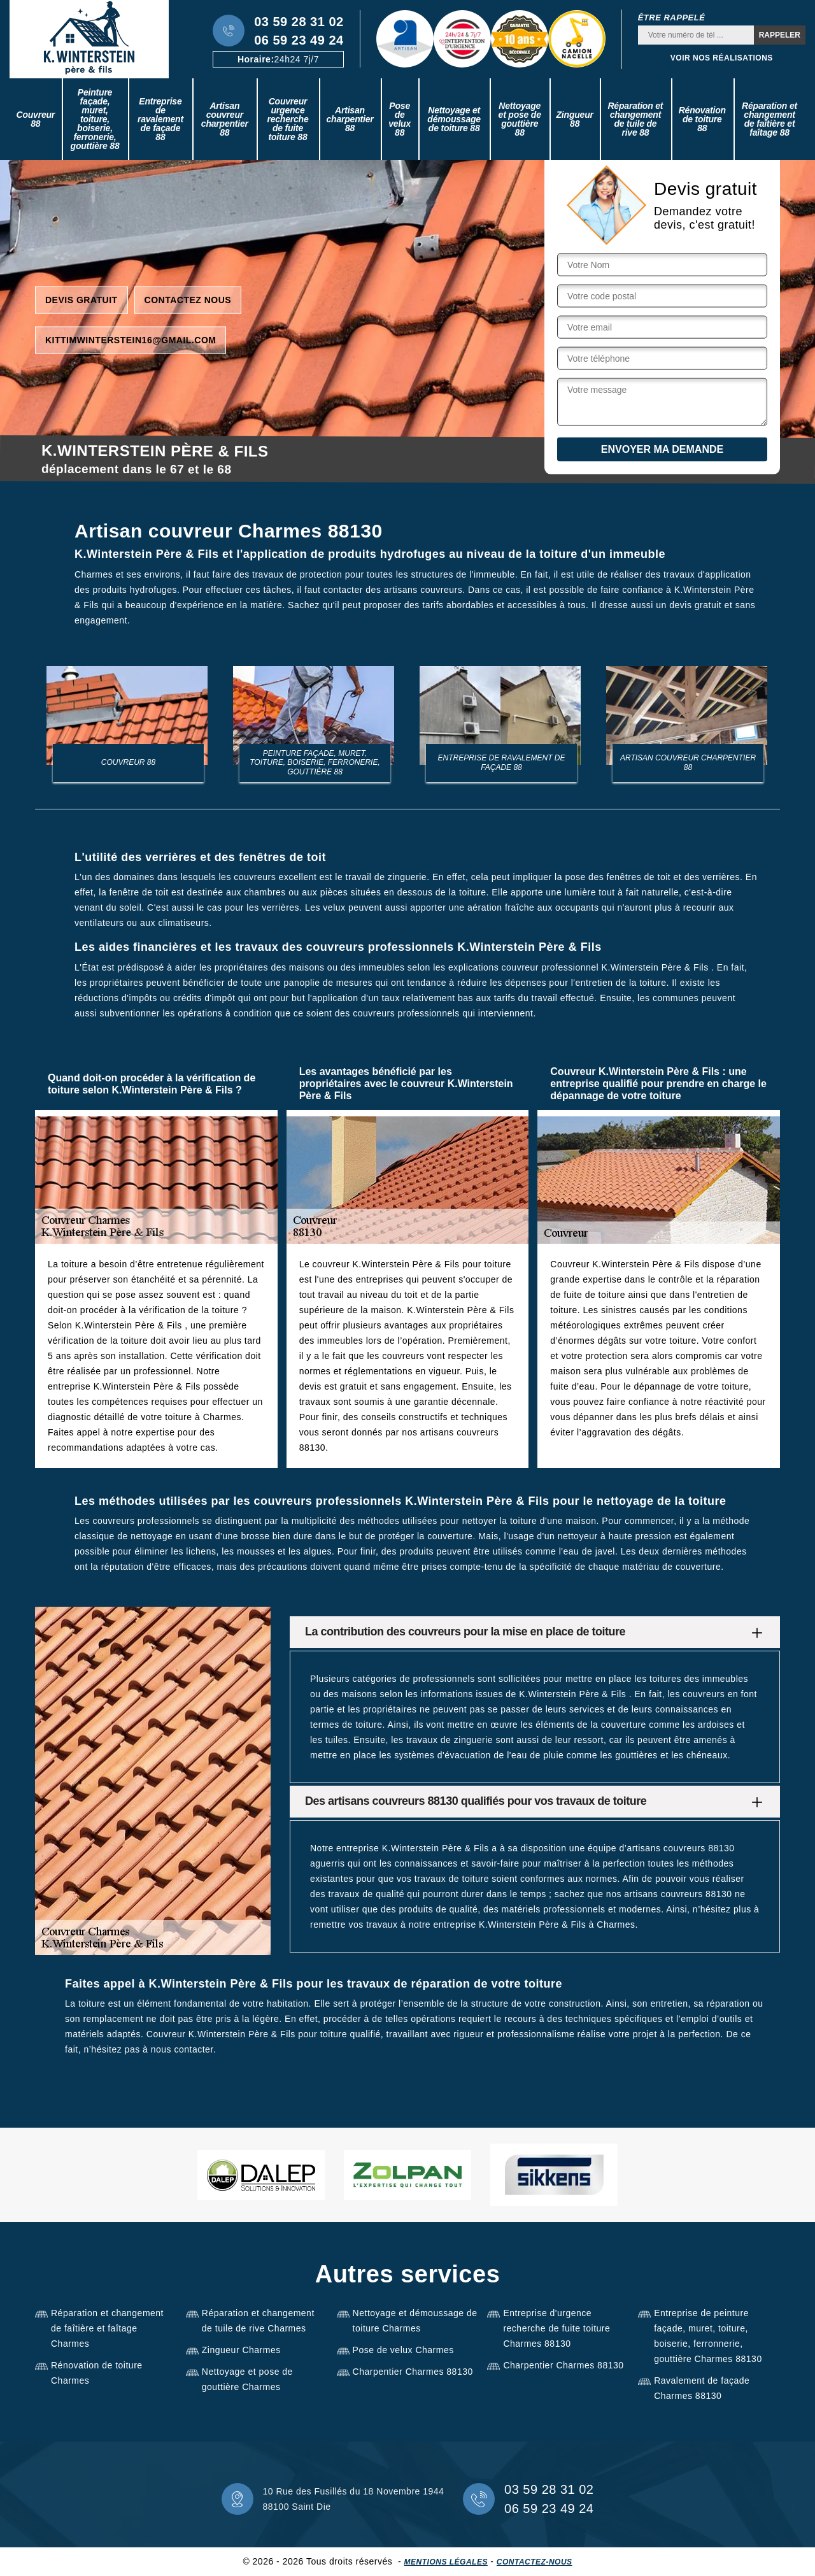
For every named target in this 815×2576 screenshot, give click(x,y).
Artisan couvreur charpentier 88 (224, 119)
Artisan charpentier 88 (349, 119)
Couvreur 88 (35, 119)
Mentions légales (446, 2562)
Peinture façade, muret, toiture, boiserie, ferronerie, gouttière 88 (95, 119)
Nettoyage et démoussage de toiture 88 (454, 119)
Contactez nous (188, 299)
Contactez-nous (534, 2562)
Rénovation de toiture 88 (702, 119)
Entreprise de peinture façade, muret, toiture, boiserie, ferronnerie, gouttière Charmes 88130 (708, 2336)
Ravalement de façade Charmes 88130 (701, 2388)
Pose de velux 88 (399, 119)
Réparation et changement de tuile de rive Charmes (258, 2320)
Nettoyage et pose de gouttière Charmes (247, 2379)
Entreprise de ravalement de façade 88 (160, 119)
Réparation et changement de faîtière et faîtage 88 (769, 119)
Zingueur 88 (574, 119)
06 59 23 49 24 (298, 40)
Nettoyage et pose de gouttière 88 (520, 119)
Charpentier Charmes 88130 (413, 2371)
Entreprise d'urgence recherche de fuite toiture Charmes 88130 (556, 2328)
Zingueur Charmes (241, 2350)
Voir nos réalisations (721, 57)
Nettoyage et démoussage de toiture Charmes (415, 2320)
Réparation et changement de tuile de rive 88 (635, 119)
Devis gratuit (81, 299)
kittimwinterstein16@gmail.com (130, 339)
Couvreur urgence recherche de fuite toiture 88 (287, 119)
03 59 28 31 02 (298, 22)
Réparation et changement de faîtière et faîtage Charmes (107, 2328)
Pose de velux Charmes (403, 2350)
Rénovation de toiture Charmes (97, 2373)
